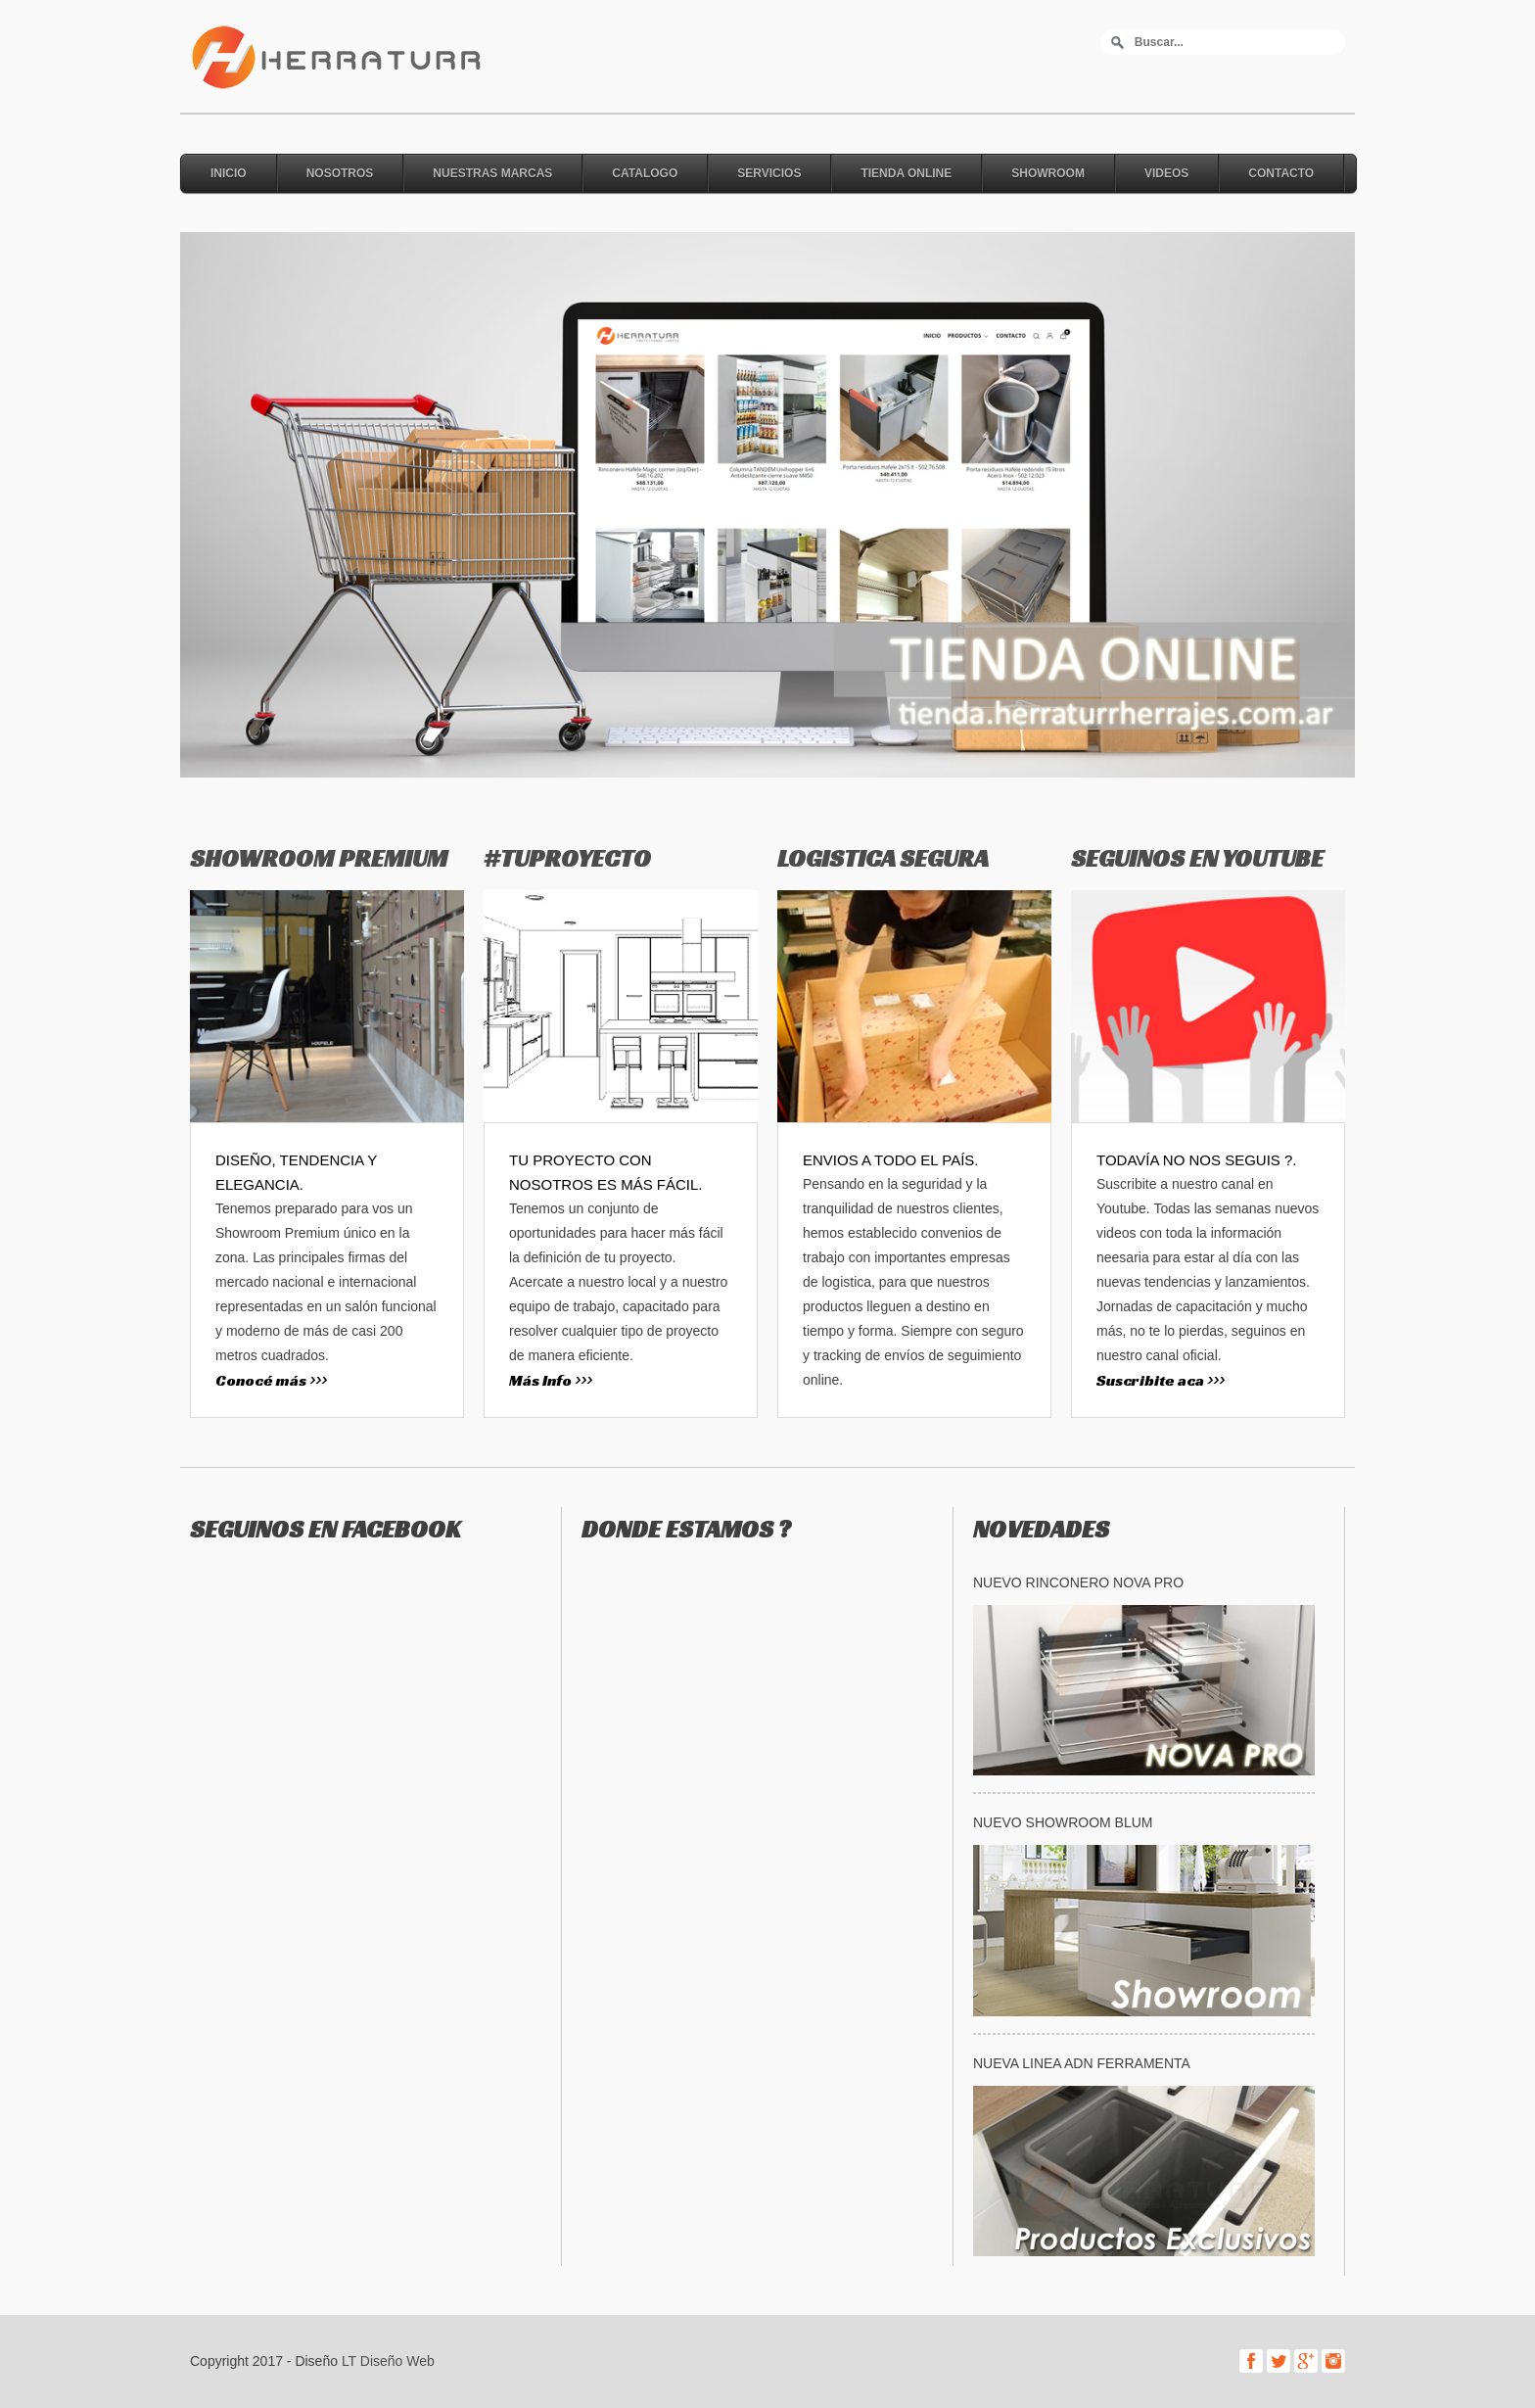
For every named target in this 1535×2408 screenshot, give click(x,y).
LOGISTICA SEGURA (883, 858)
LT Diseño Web (388, 2361)
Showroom (1048, 173)
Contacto (1281, 173)
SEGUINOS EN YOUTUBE (1197, 858)
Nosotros (340, 173)
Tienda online (906, 173)
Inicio (228, 173)
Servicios (769, 173)
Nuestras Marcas (492, 173)
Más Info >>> (550, 1380)
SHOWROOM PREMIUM (318, 858)
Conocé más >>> (271, 1380)
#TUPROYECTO (567, 858)
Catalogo (644, 173)
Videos (1166, 173)
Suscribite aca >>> (1160, 1380)
